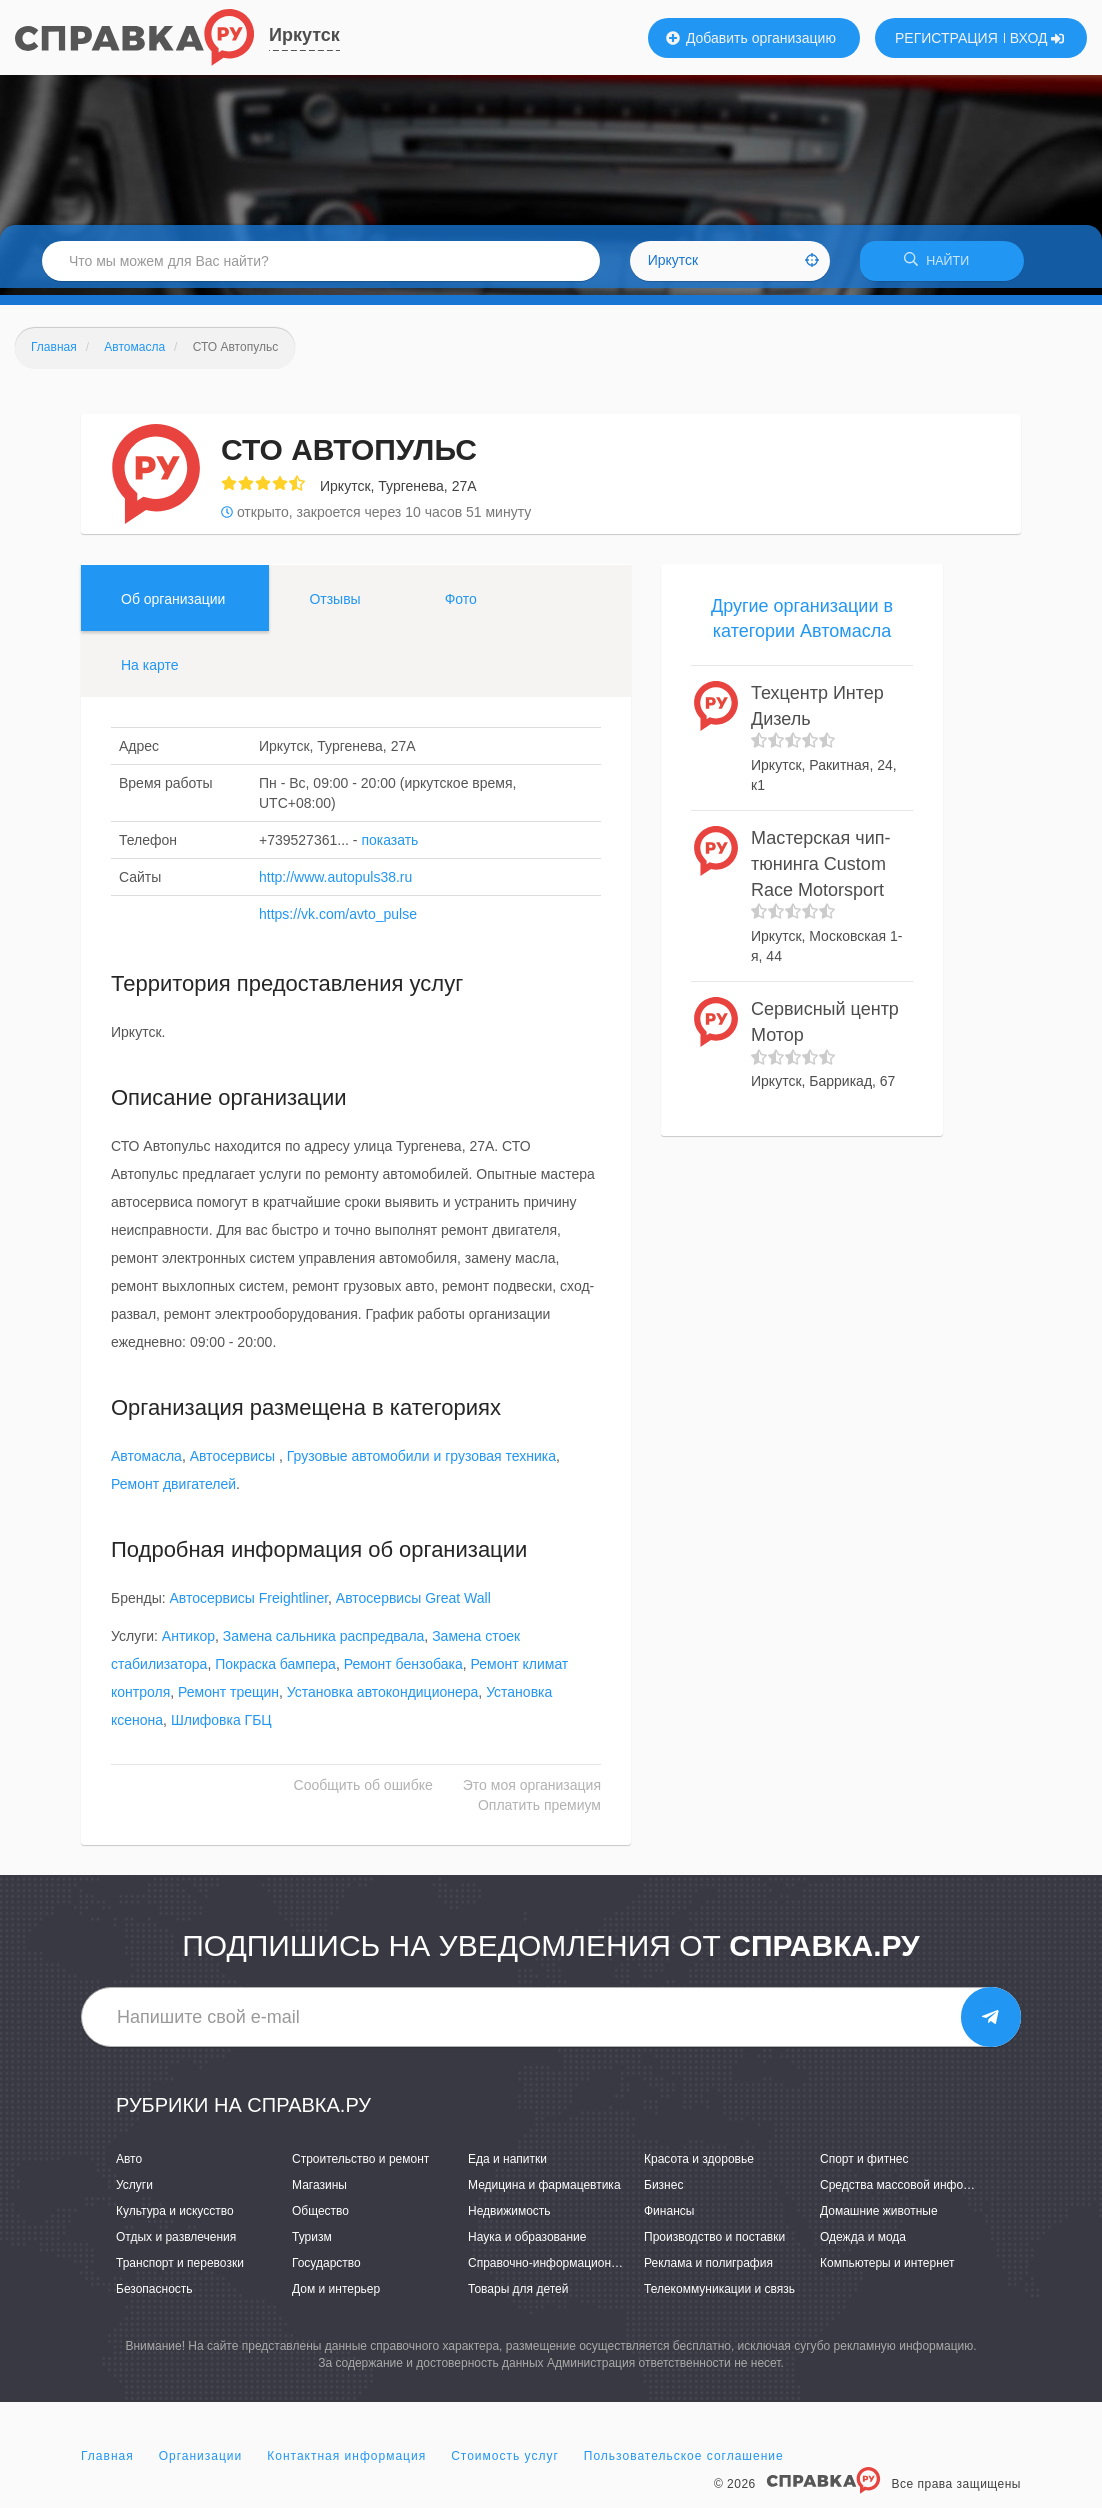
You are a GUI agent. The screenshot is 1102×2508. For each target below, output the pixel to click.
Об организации (173, 605)
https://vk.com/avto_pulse (338, 920)
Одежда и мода (863, 2244)
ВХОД (1037, 38)
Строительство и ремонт (360, 2165)
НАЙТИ (942, 264)
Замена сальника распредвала (324, 1643)
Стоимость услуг (505, 2462)
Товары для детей (518, 2296)
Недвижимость (509, 2218)
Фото (461, 605)
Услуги (134, 2191)
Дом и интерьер (336, 2296)
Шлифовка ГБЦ (221, 1727)
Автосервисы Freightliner (249, 1605)
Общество (320, 2218)
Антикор (188, 1643)
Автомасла (146, 1463)
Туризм (312, 2244)
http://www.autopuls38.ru (335, 883)
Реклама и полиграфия (708, 2270)
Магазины (319, 2191)
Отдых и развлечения (176, 2244)
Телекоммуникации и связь (719, 2296)
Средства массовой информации (912, 2191)
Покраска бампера (275, 1671)
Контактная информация (346, 2462)
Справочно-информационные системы (576, 2270)
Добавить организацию (751, 38)
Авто (129, 2165)
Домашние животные (879, 2218)
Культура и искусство (175, 2218)
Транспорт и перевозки (180, 2270)
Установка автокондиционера (383, 1699)
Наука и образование (527, 2244)
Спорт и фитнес (864, 2165)
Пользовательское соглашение (684, 2462)
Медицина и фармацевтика (544, 2191)
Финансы (669, 2218)
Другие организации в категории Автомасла (802, 625)
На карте (150, 671)
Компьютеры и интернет (887, 2270)
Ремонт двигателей (173, 1491)
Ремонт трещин (228, 1699)
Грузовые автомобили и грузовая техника (421, 1463)
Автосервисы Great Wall (413, 1605)
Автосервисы (234, 1463)
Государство (326, 2270)
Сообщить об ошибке (363, 1792)
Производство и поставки (714, 2244)
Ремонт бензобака (403, 1671)
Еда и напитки (507, 2165)
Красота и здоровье (699, 2165)
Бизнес (663, 2191)
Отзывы (334, 605)
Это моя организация (532, 1792)
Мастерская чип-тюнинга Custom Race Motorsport (820, 870)
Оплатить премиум (539, 1812)
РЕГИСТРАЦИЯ (946, 38)
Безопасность (154, 2296)
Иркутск (304, 35)
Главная (107, 2462)
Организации (201, 2462)
